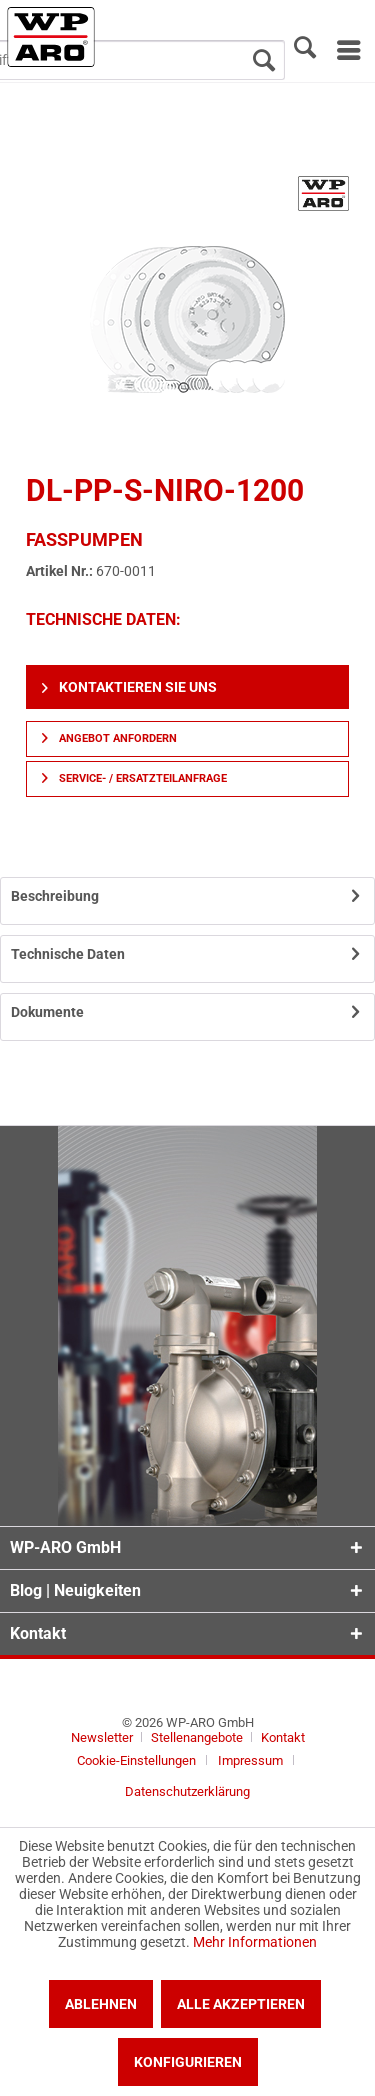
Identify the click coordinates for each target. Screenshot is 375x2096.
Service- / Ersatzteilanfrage (134, 778)
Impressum (250, 1760)
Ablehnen (101, 2004)
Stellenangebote (198, 1737)
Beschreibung (55, 896)
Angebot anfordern (109, 738)
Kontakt (283, 1737)
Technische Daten (68, 954)
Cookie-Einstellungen (136, 1760)
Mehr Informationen (255, 1942)
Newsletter (102, 1737)
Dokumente (47, 1012)
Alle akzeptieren (241, 2004)
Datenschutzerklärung (187, 1791)
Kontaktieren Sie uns (129, 687)
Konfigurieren (188, 2062)
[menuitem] (347, 50)
